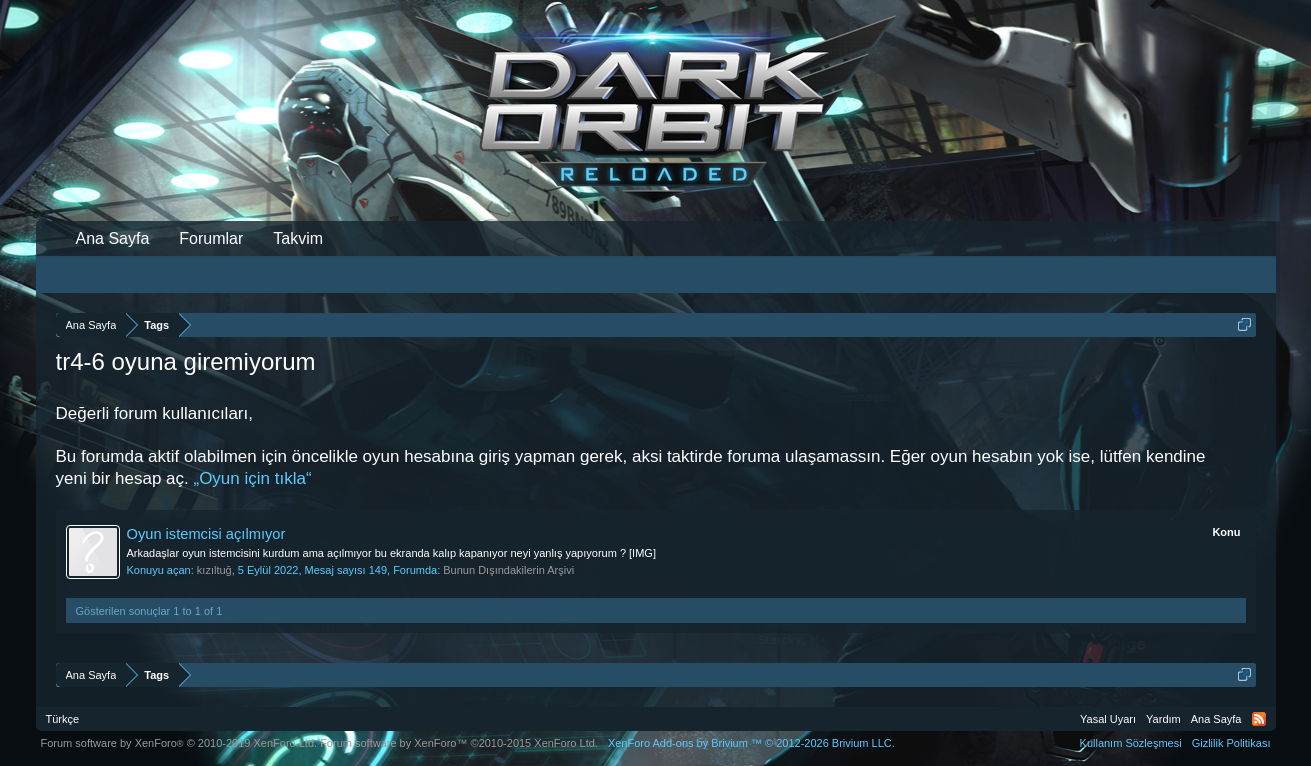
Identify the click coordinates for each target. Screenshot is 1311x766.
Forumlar (211, 238)
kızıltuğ (214, 570)
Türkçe (63, 719)
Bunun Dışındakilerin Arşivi (508, 570)
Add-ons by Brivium (751, 743)
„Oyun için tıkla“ (252, 478)
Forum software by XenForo (179, 743)
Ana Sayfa (113, 238)
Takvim (298, 238)
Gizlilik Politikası (1231, 743)
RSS (1259, 719)
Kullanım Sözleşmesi (1131, 743)
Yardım (1163, 719)
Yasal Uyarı (1108, 719)
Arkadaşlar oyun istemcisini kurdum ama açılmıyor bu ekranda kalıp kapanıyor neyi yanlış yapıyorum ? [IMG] (391, 553)
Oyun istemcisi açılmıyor (206, 534)
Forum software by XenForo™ (459, 743)
